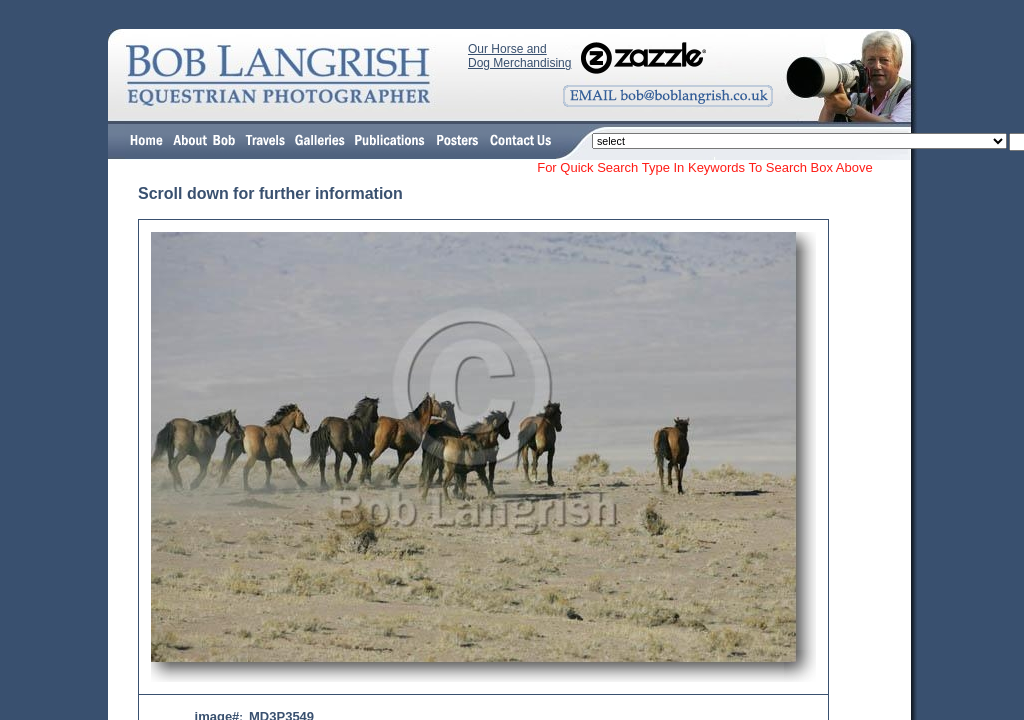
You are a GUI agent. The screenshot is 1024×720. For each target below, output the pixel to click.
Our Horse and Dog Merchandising (519, 56)
